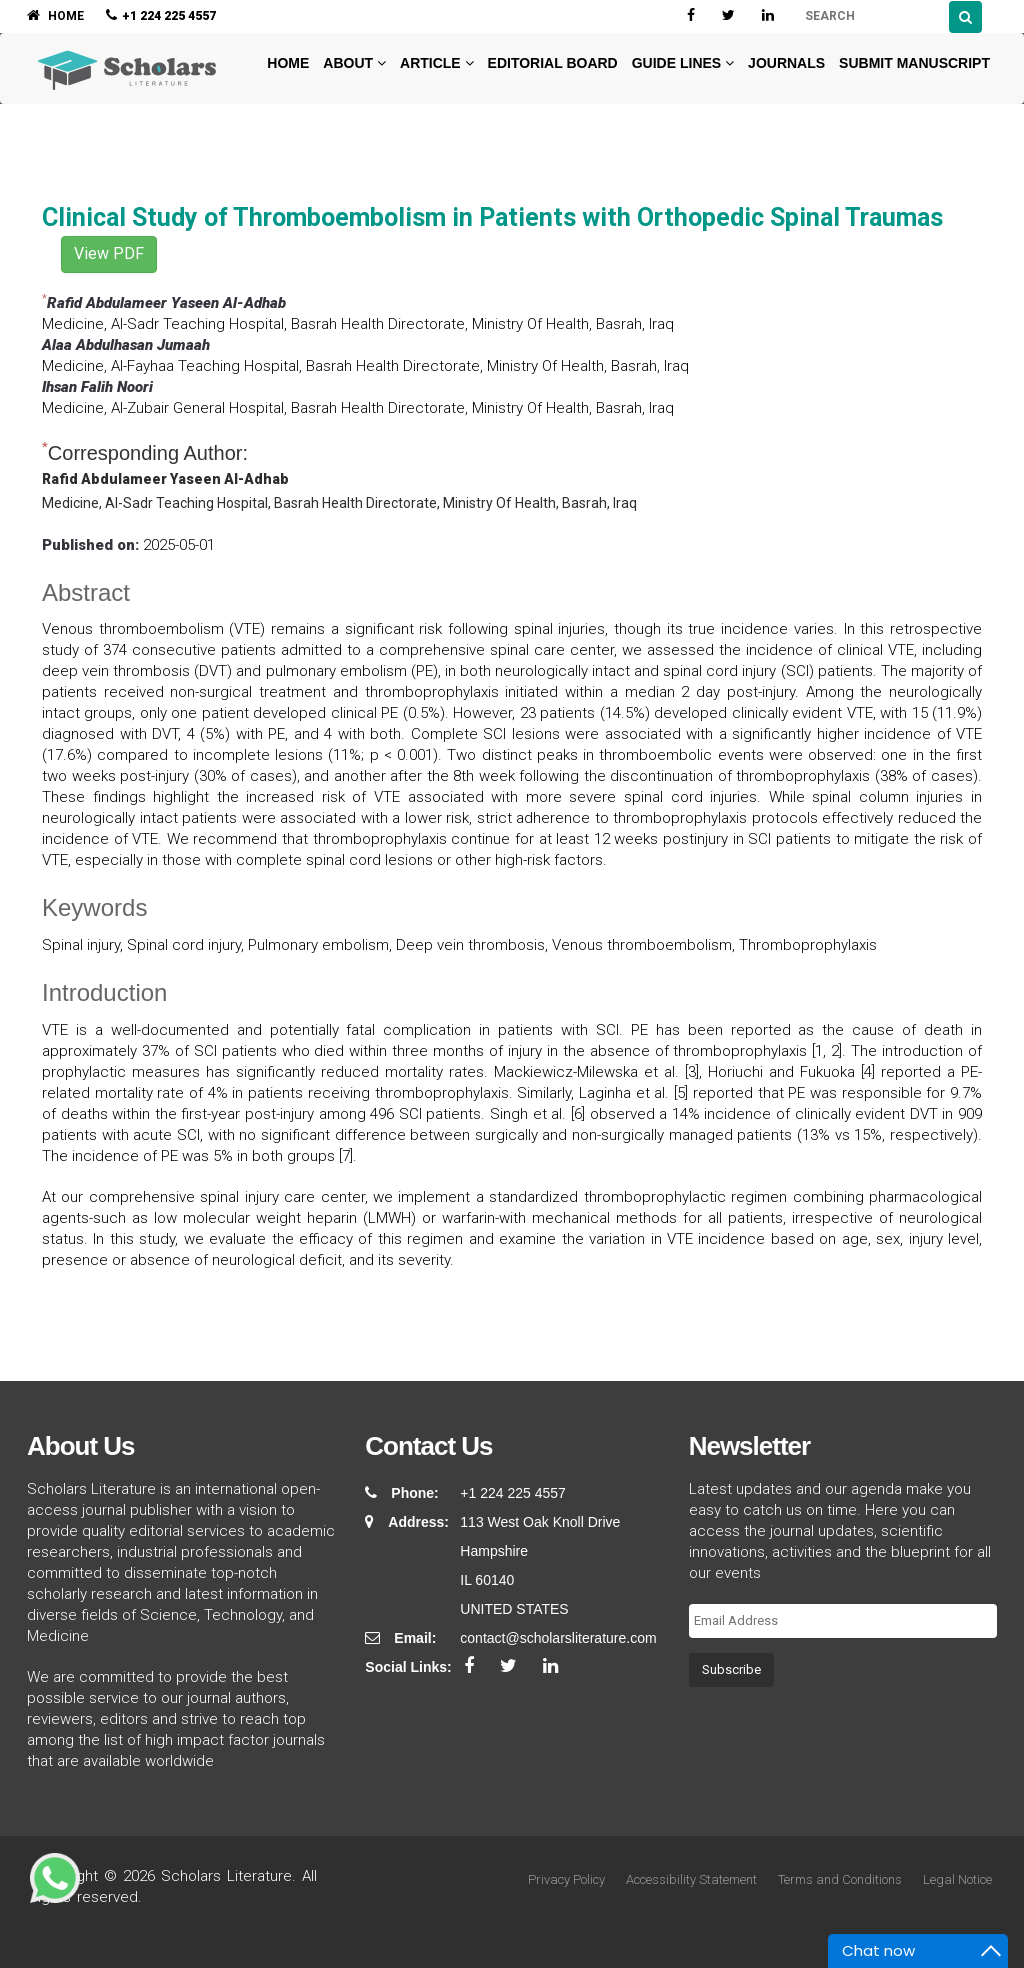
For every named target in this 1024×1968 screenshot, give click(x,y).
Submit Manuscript (914, 63)
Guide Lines (683, 63)
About (354, 63)
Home (286, 63)
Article (437, 63)
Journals (786, 63)
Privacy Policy (566, 1879)
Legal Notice (957, 1879)
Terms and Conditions (840, 1879)
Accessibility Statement (691, 1879)
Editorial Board (553, 63)
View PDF (109, 253)
